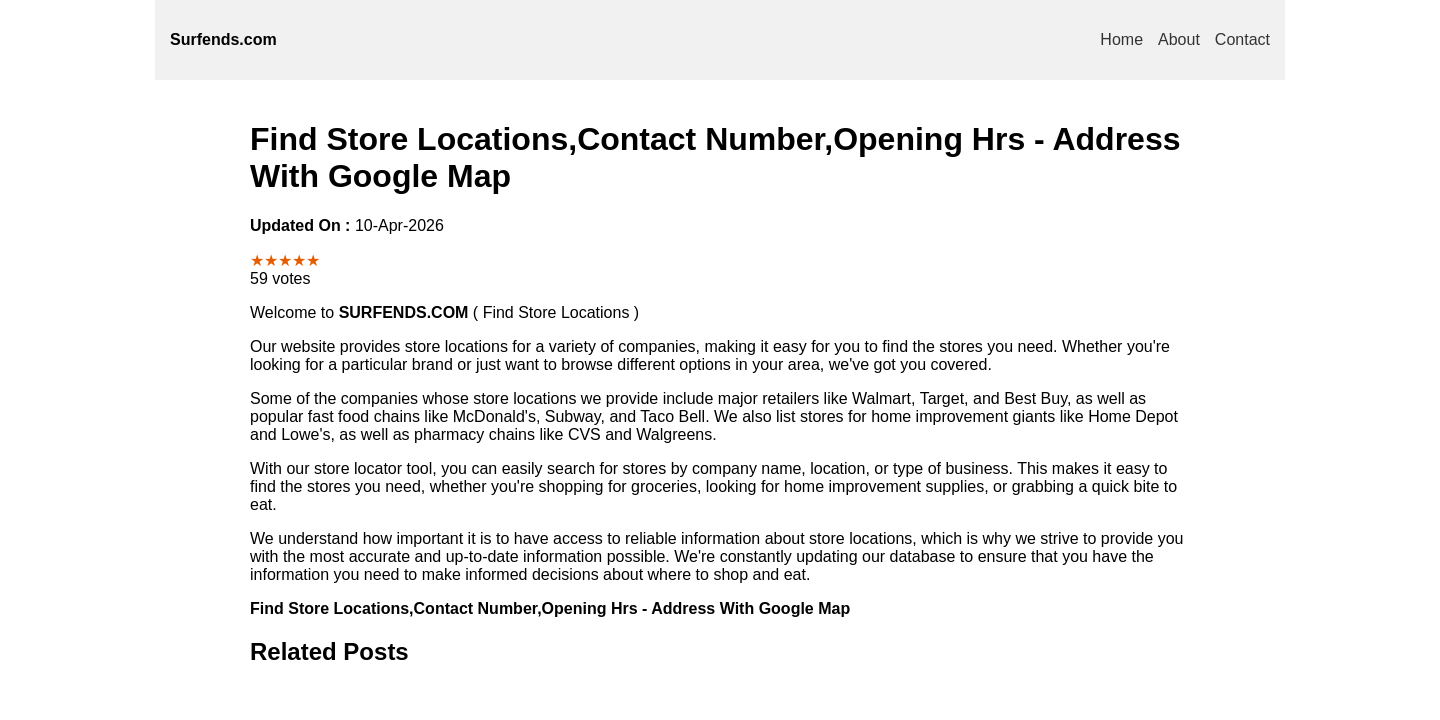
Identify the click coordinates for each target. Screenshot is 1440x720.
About (1179, 39)
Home (1121, 39)
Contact (1242, 39)
